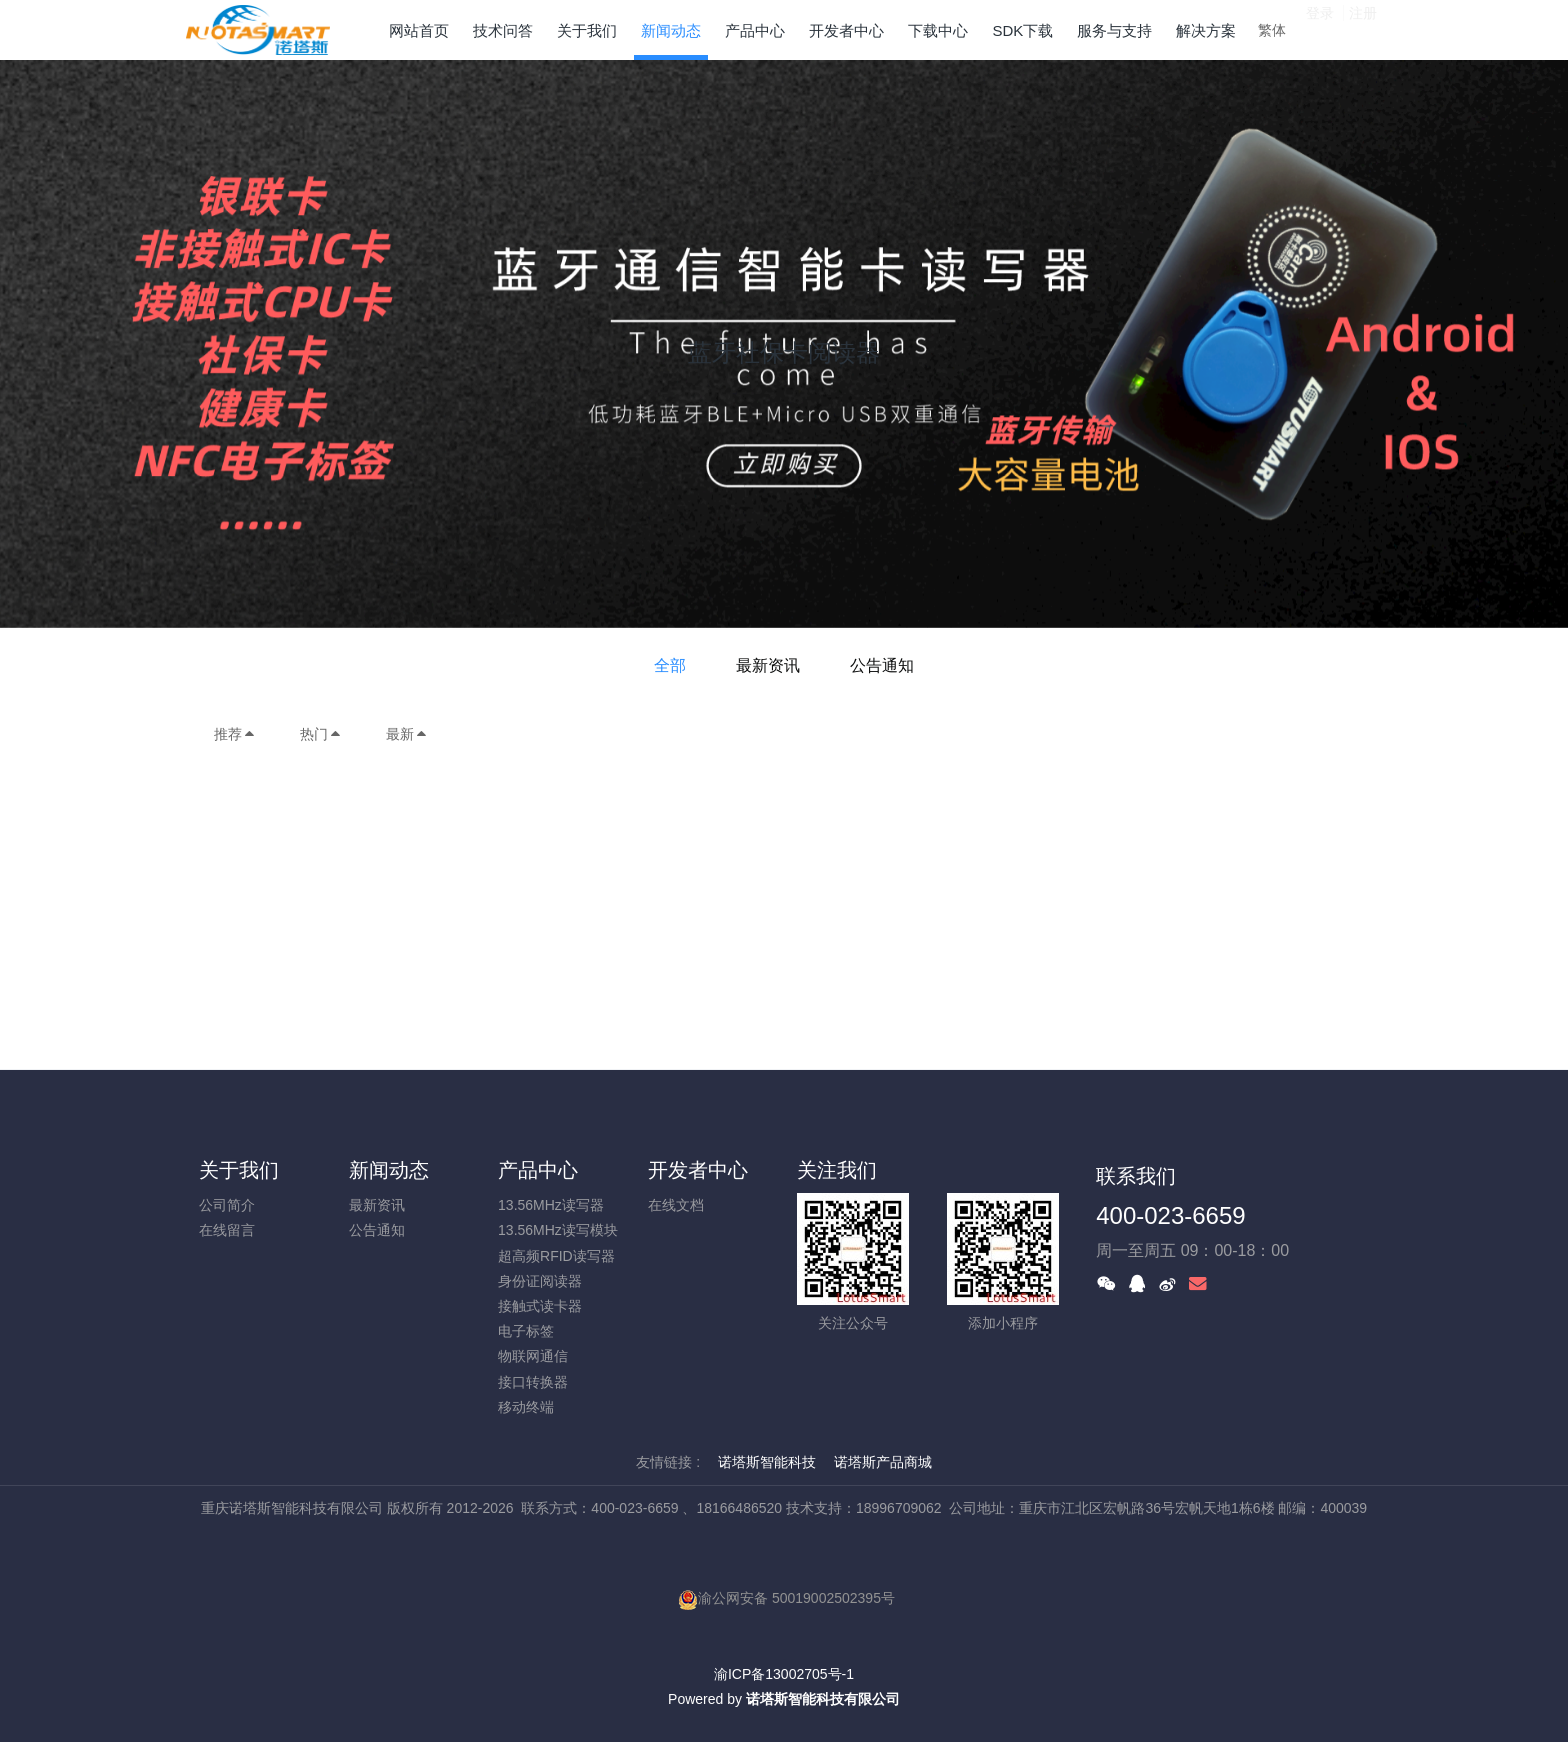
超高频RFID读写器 (556, 1256)
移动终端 (526, 1407)
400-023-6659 (1170, 1215)
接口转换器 (533, 1382)
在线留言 (227, 1230)
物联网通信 (533, 1356)
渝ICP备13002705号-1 (784, 1674)
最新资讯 (768, 665)
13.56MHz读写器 (551, 1205)
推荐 (235, 734)
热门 (321, 734)
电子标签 (526, 1331)
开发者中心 (698, 1170)
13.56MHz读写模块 (558, 1230)
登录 (1320, 29)
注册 (1363, 29)
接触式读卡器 (540, 1306)
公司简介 (227, 1205)
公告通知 (882, 665)
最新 (407, 734)
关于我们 (239, 1170)
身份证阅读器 (540, 1281)
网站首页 (419, 30)
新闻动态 (389, 1170)
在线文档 (676, 1205)
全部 (670, 665)
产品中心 (538, 1170)
